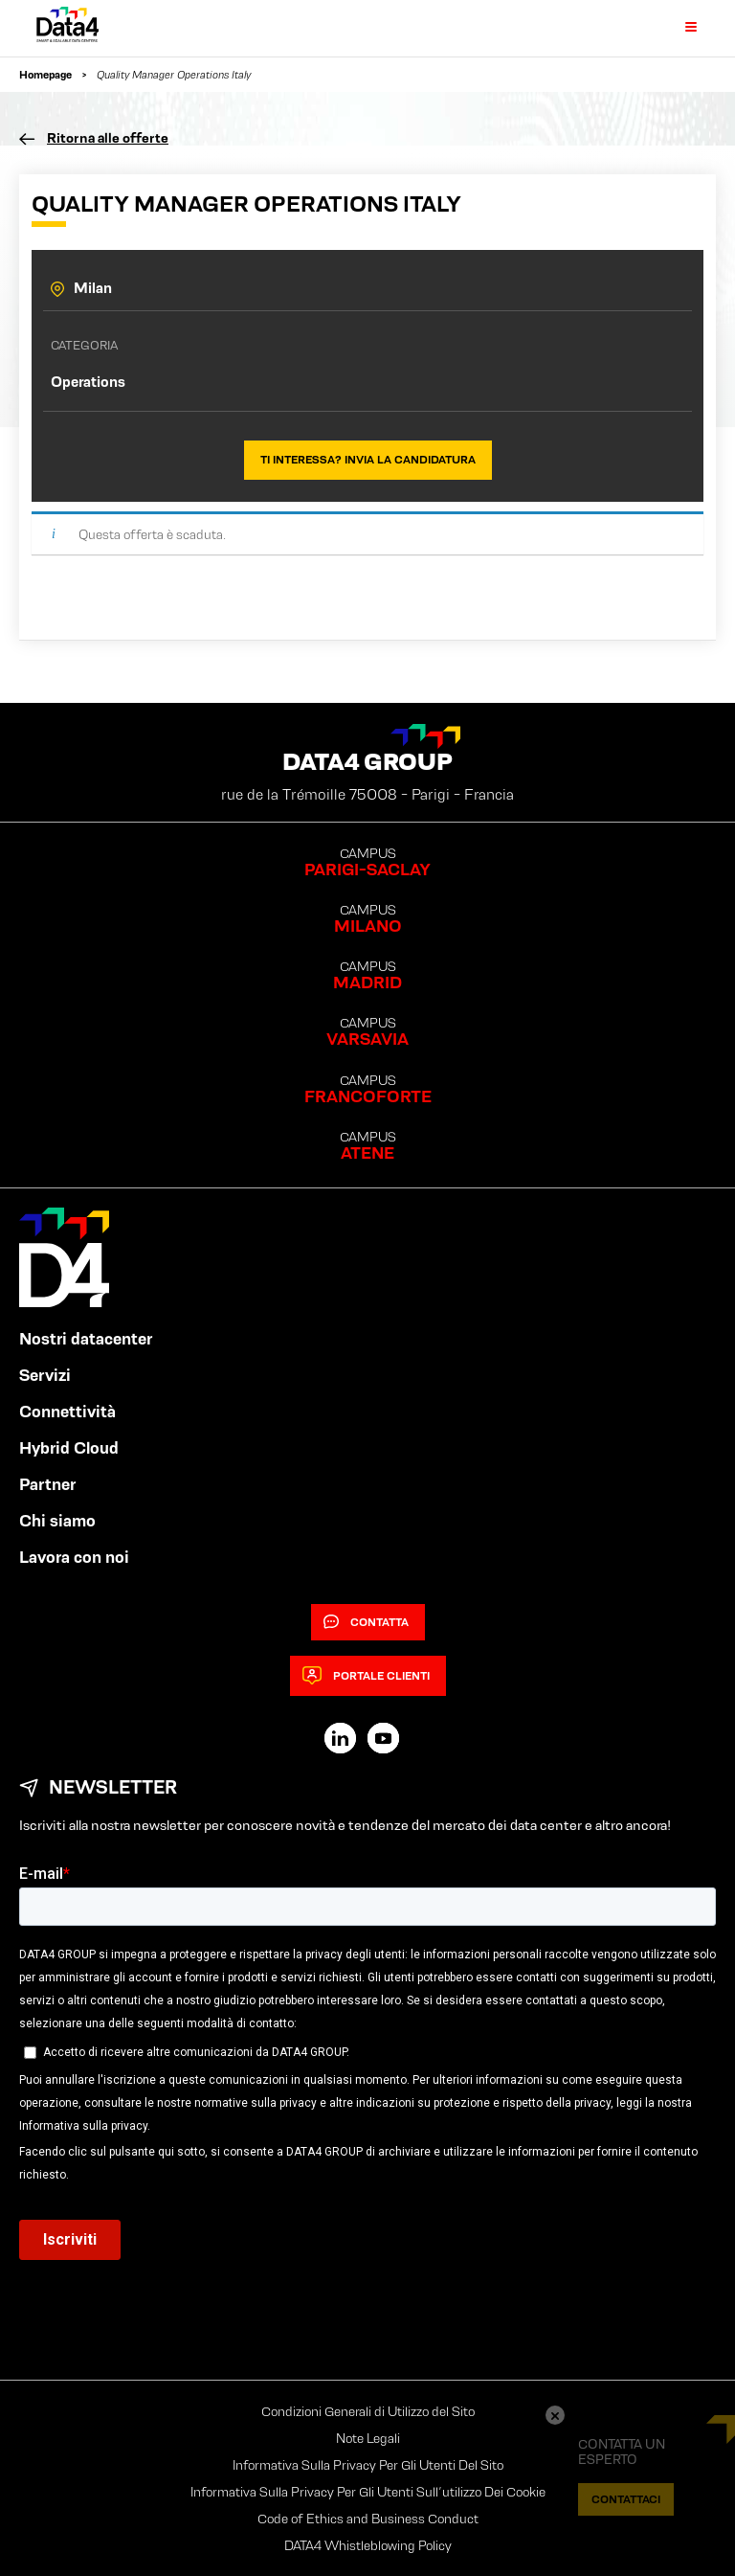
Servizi (45, 1375)
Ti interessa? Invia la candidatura (368, 459)
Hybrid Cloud (69, 1447)
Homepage (45, 74)
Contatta (366, 1622)
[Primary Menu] (679, 27)
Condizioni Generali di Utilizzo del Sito (368, 2411)
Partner (48, 1484)
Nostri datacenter (86, 1338)
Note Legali (368, 2438)
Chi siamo (57, 1520)
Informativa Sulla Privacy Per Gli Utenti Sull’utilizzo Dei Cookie (368, 2491)
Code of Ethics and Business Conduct (368, 2518)
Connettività (67, 1411)
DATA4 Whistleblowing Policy (368, 2545)
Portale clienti (366, 1675)
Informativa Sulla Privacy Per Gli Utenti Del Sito (368, 2465)
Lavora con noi (74, 1557)
